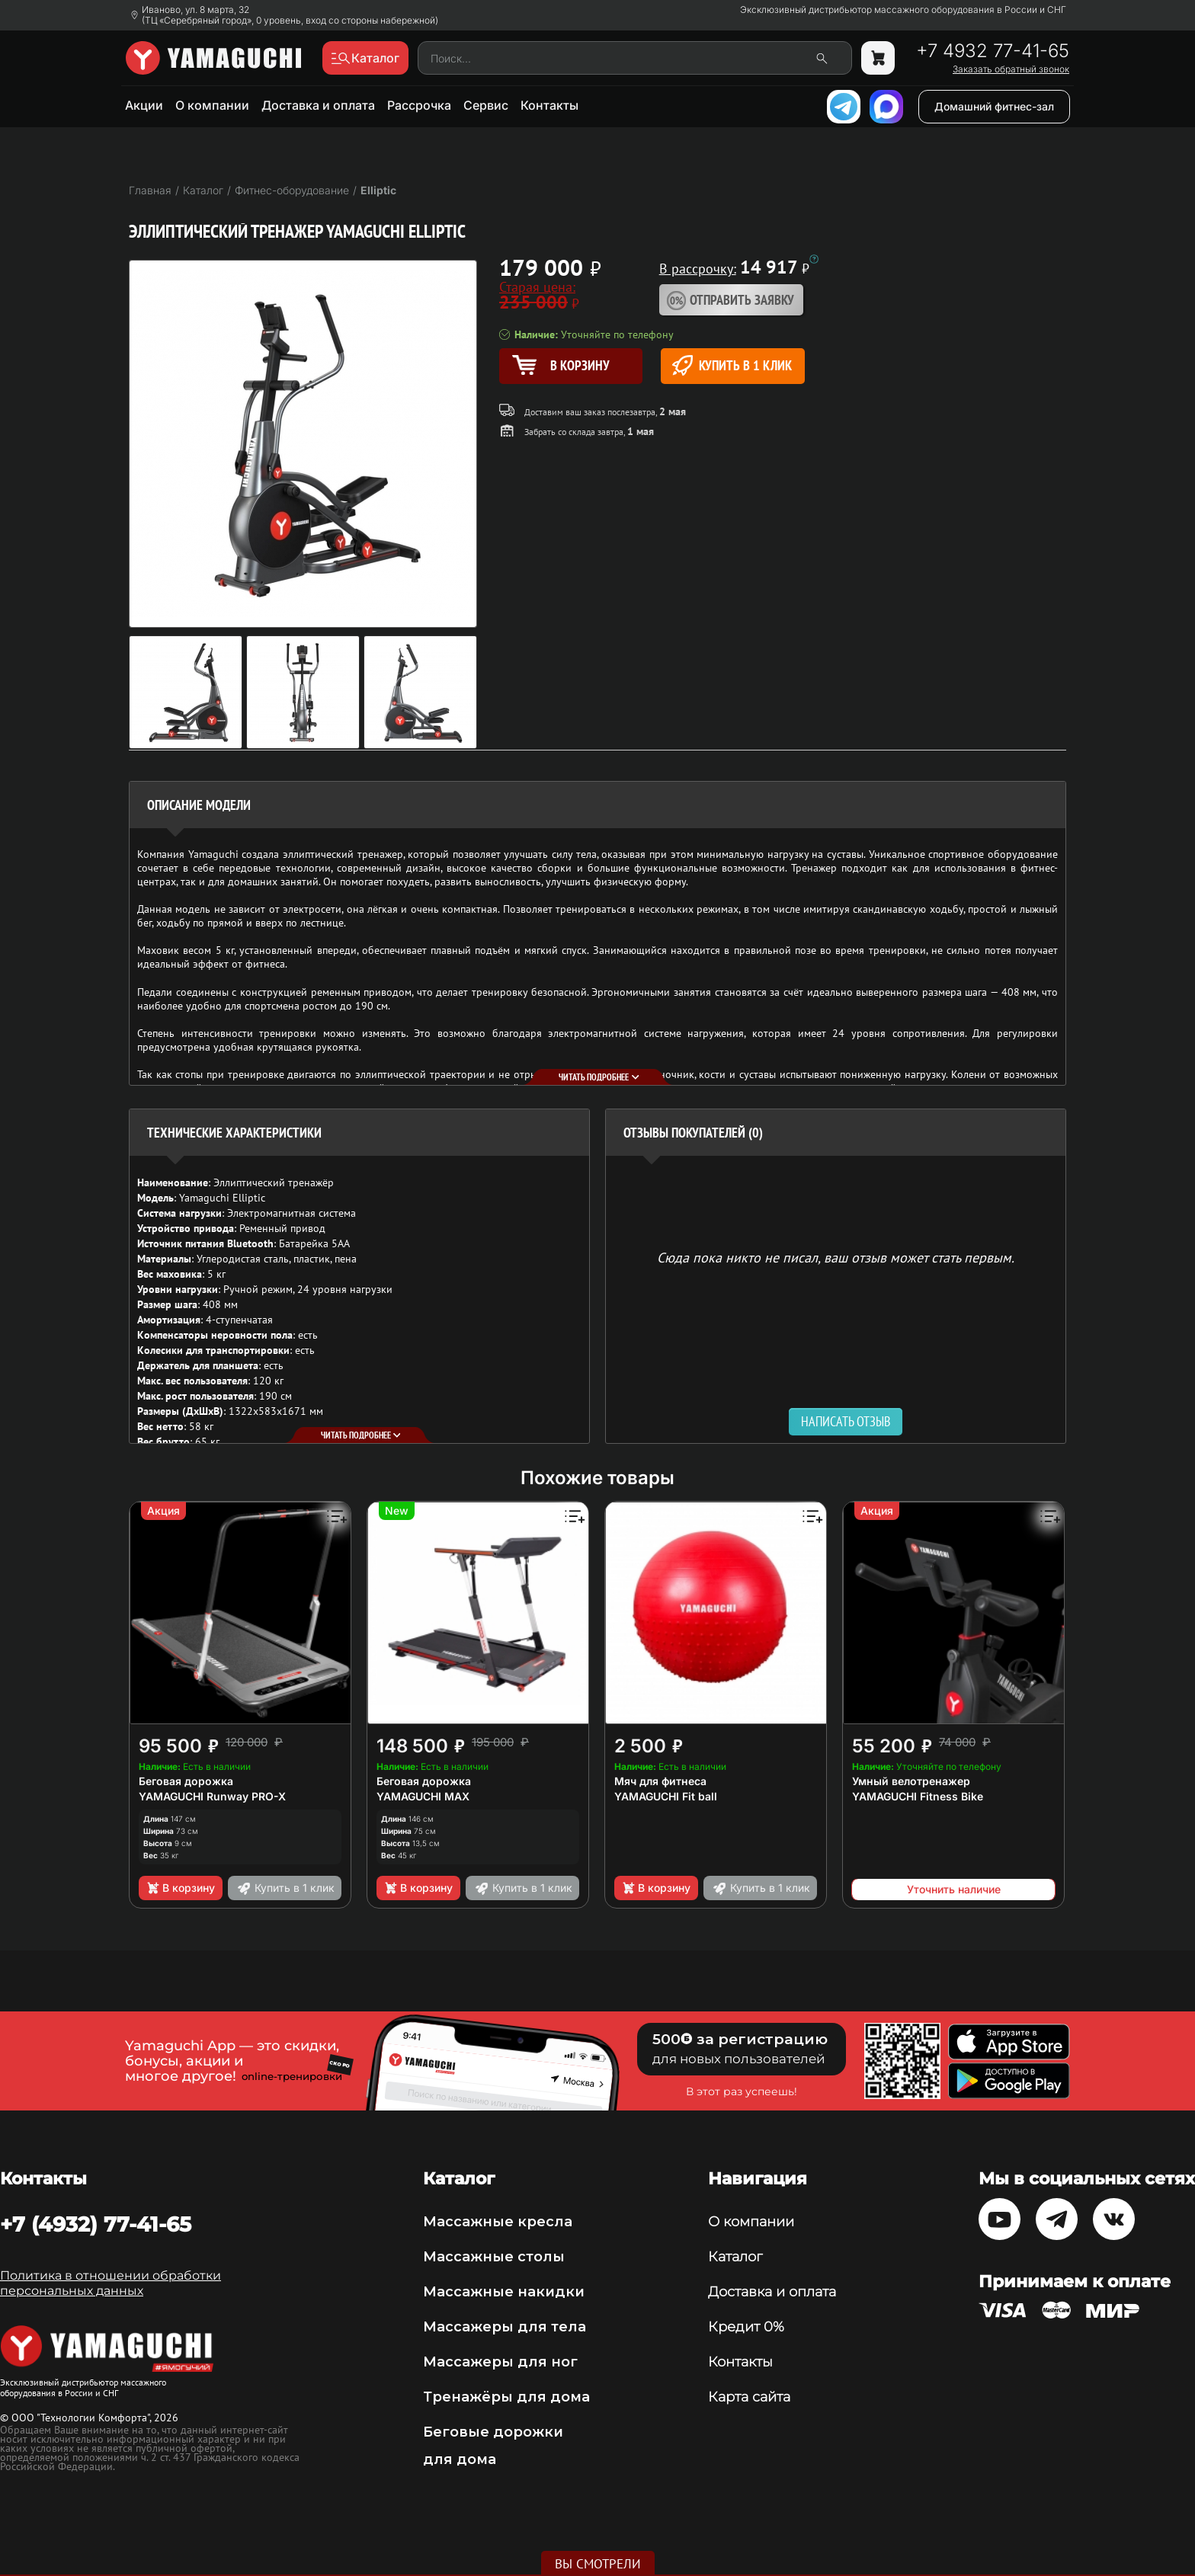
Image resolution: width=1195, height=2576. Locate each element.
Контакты (549, 105)
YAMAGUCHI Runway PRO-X (212, 1796)
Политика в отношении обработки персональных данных (110, 2283)
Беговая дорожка (186, 1780)
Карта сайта (749, 2397)
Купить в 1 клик (732, 365)
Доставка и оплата (318, 105)
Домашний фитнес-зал (994, 106)
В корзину (180, 1888)
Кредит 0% (746, 2326)
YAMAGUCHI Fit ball (665, 1796)
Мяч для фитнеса (660, 1780)
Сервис (485, 105)
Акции (144, 105)
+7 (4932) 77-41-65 (95, 2224)
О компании (212, 105)
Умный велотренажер (911, 1780)
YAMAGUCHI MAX (422, 1796)
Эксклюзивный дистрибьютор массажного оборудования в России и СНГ (903, 10)
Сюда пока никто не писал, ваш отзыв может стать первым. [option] (835, 1257)
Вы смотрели (598, 2563)
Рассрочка (419, 105)
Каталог (735, 2256)
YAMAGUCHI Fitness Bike (917, 1796)
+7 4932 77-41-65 (992, 51)
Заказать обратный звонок (1011, 69)
